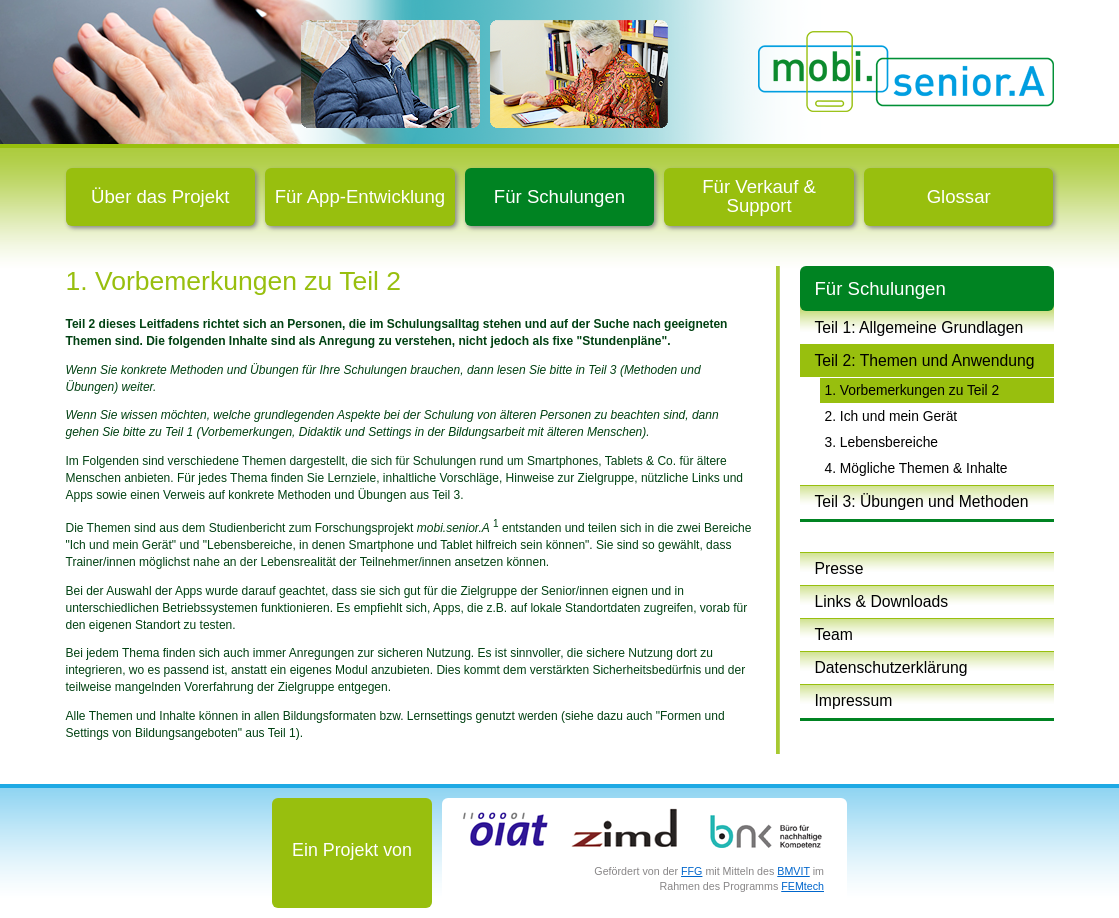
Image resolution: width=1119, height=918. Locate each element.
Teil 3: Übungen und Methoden (922, 501)
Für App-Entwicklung (360, 196)
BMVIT (793, 871)
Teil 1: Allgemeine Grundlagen (919, 327)
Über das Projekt (160, 196)
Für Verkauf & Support (759, 196)
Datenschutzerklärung (891, 667)
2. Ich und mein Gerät (891, 416)
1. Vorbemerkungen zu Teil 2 (912, 390)
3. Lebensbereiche (882, 442)
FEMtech (802, 886)
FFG (691, 871)
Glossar (959, 196)
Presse (839, 568)
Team (834, 634)
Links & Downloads (882, 601)
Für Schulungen (559, 196)
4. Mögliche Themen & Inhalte (916, 468)
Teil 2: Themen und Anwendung (925, 360)
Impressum (854, 700)
